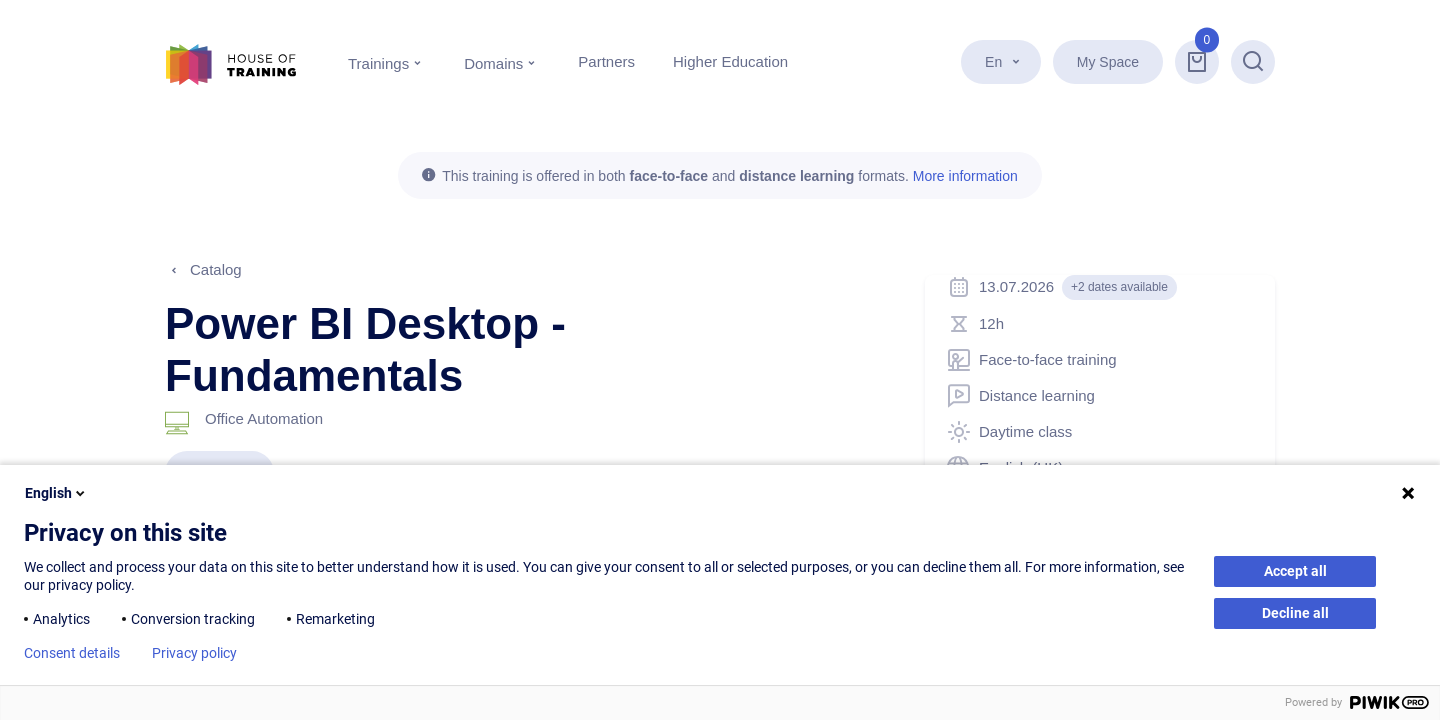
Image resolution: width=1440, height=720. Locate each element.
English (56, 493)
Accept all (1295, 571)
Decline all (1295, 613)
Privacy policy (194, 653)
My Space (1108, 62)
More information (965, 176)
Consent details (72, 653)
